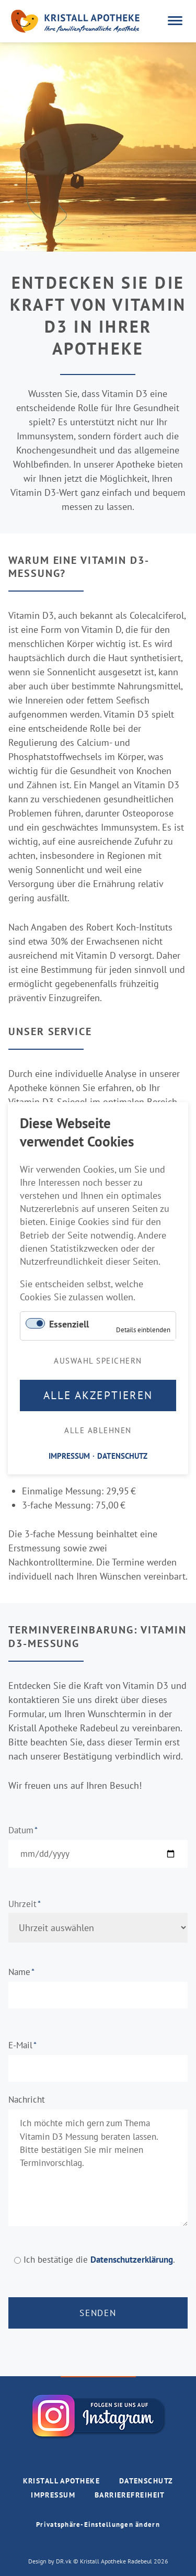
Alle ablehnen (98, 1430)
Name (28, 1972)
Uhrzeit (28, 1904)
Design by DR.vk (50, 2561)
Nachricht (26, 2099)
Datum (28, 1830)
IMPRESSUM (53, 2495)
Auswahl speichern (98, 1360)
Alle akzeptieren (98, 1395)
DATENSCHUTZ (122, 1455)
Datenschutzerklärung (131, 2259)
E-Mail (28, 2045)
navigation (175, 20)
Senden (97, 2313)
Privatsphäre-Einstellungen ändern (98, 2524)
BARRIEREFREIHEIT (130, 2495)
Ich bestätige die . (99, 2259)
